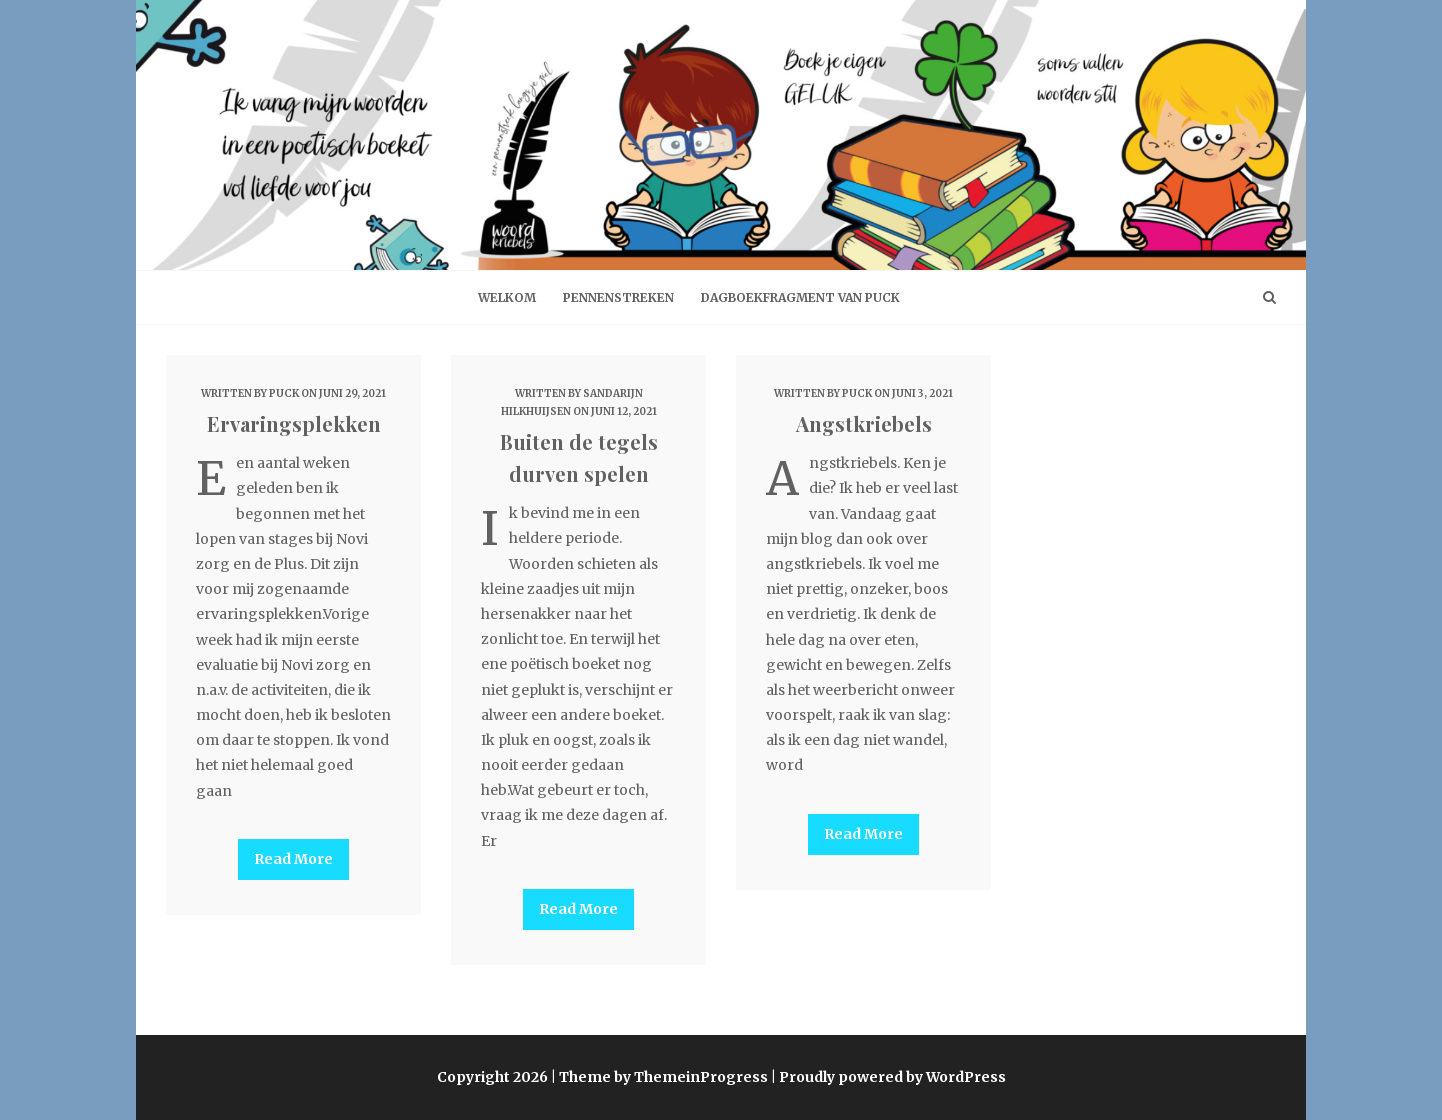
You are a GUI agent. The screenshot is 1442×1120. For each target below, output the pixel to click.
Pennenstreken (618, 297)
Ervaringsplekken (294, 423)
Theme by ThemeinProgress (663, 1077)
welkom (507, 297)
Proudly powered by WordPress (892, 1077)
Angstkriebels (864, 423)
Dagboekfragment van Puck (800, 297)
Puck (284, 393)
